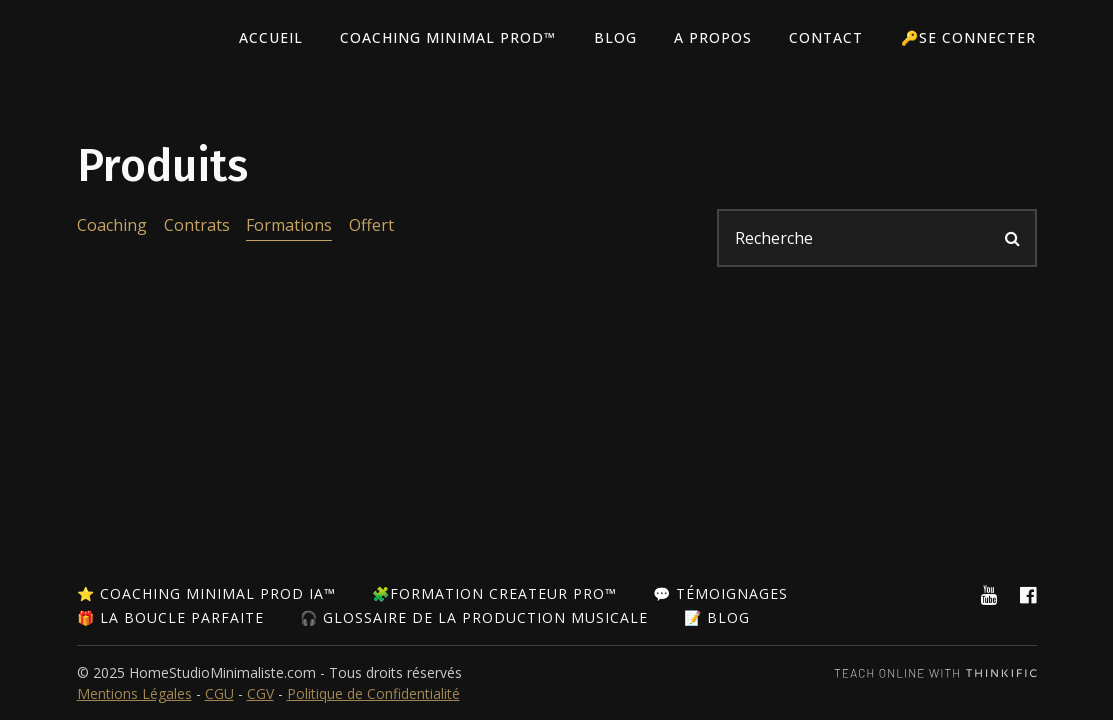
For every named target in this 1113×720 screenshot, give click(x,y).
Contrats (196, 225)
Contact (829, 38)
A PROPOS (717, 38)
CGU (219, 693)
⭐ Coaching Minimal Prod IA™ (206, 593)
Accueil (279, 38)
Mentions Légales (134, 693)
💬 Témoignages (720, 593)
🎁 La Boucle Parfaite (170, 617)
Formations (288, 225)
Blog (620, 38)
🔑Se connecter (969, 38)
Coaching (112, 225)
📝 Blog (717, 617)
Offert (369, 225)
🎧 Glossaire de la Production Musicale (474, 617)
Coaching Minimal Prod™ (455, 38)
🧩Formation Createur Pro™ (494, 593)
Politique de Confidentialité (373, 693)
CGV (260, 693)
